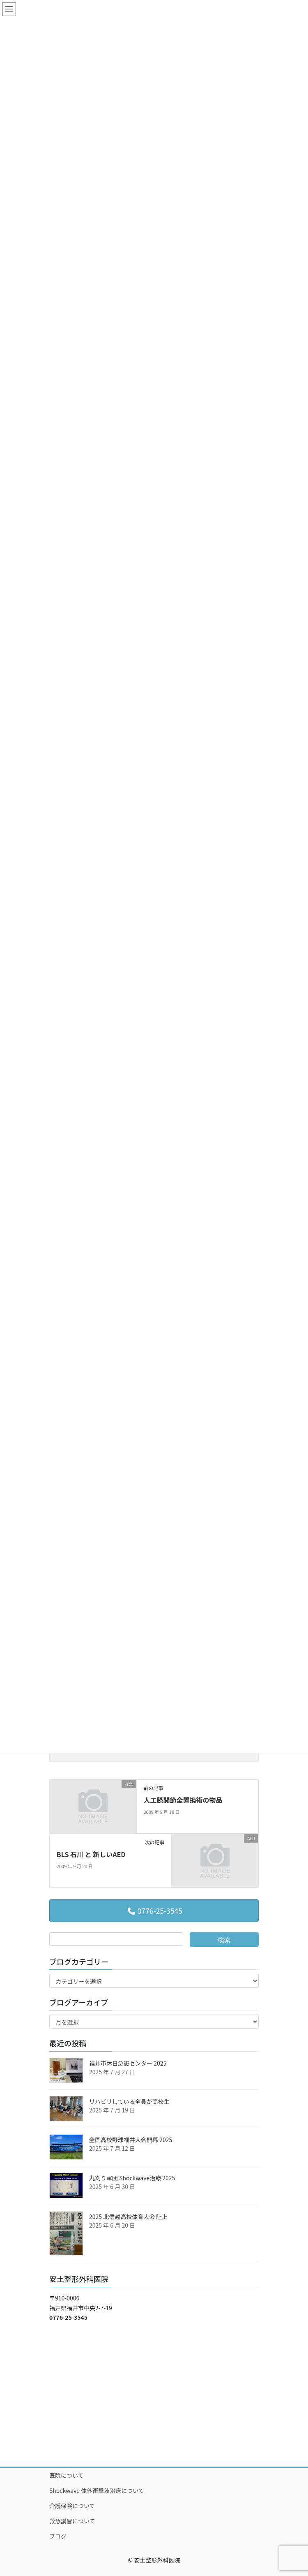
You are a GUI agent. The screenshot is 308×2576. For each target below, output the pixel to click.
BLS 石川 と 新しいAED (91, 1854)
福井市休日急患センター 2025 (127, 2063)
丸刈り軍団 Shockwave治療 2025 (132, 2178)
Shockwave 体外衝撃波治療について (96, 2490)
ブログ (58, 2536)
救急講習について (72, 2521)
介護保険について (72, 2506)
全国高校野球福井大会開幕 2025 (130, 2139)
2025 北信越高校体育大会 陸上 (128, 2216)
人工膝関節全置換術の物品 (182, 1800)
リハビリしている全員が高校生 (129, 2101)
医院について (66, 2475)
